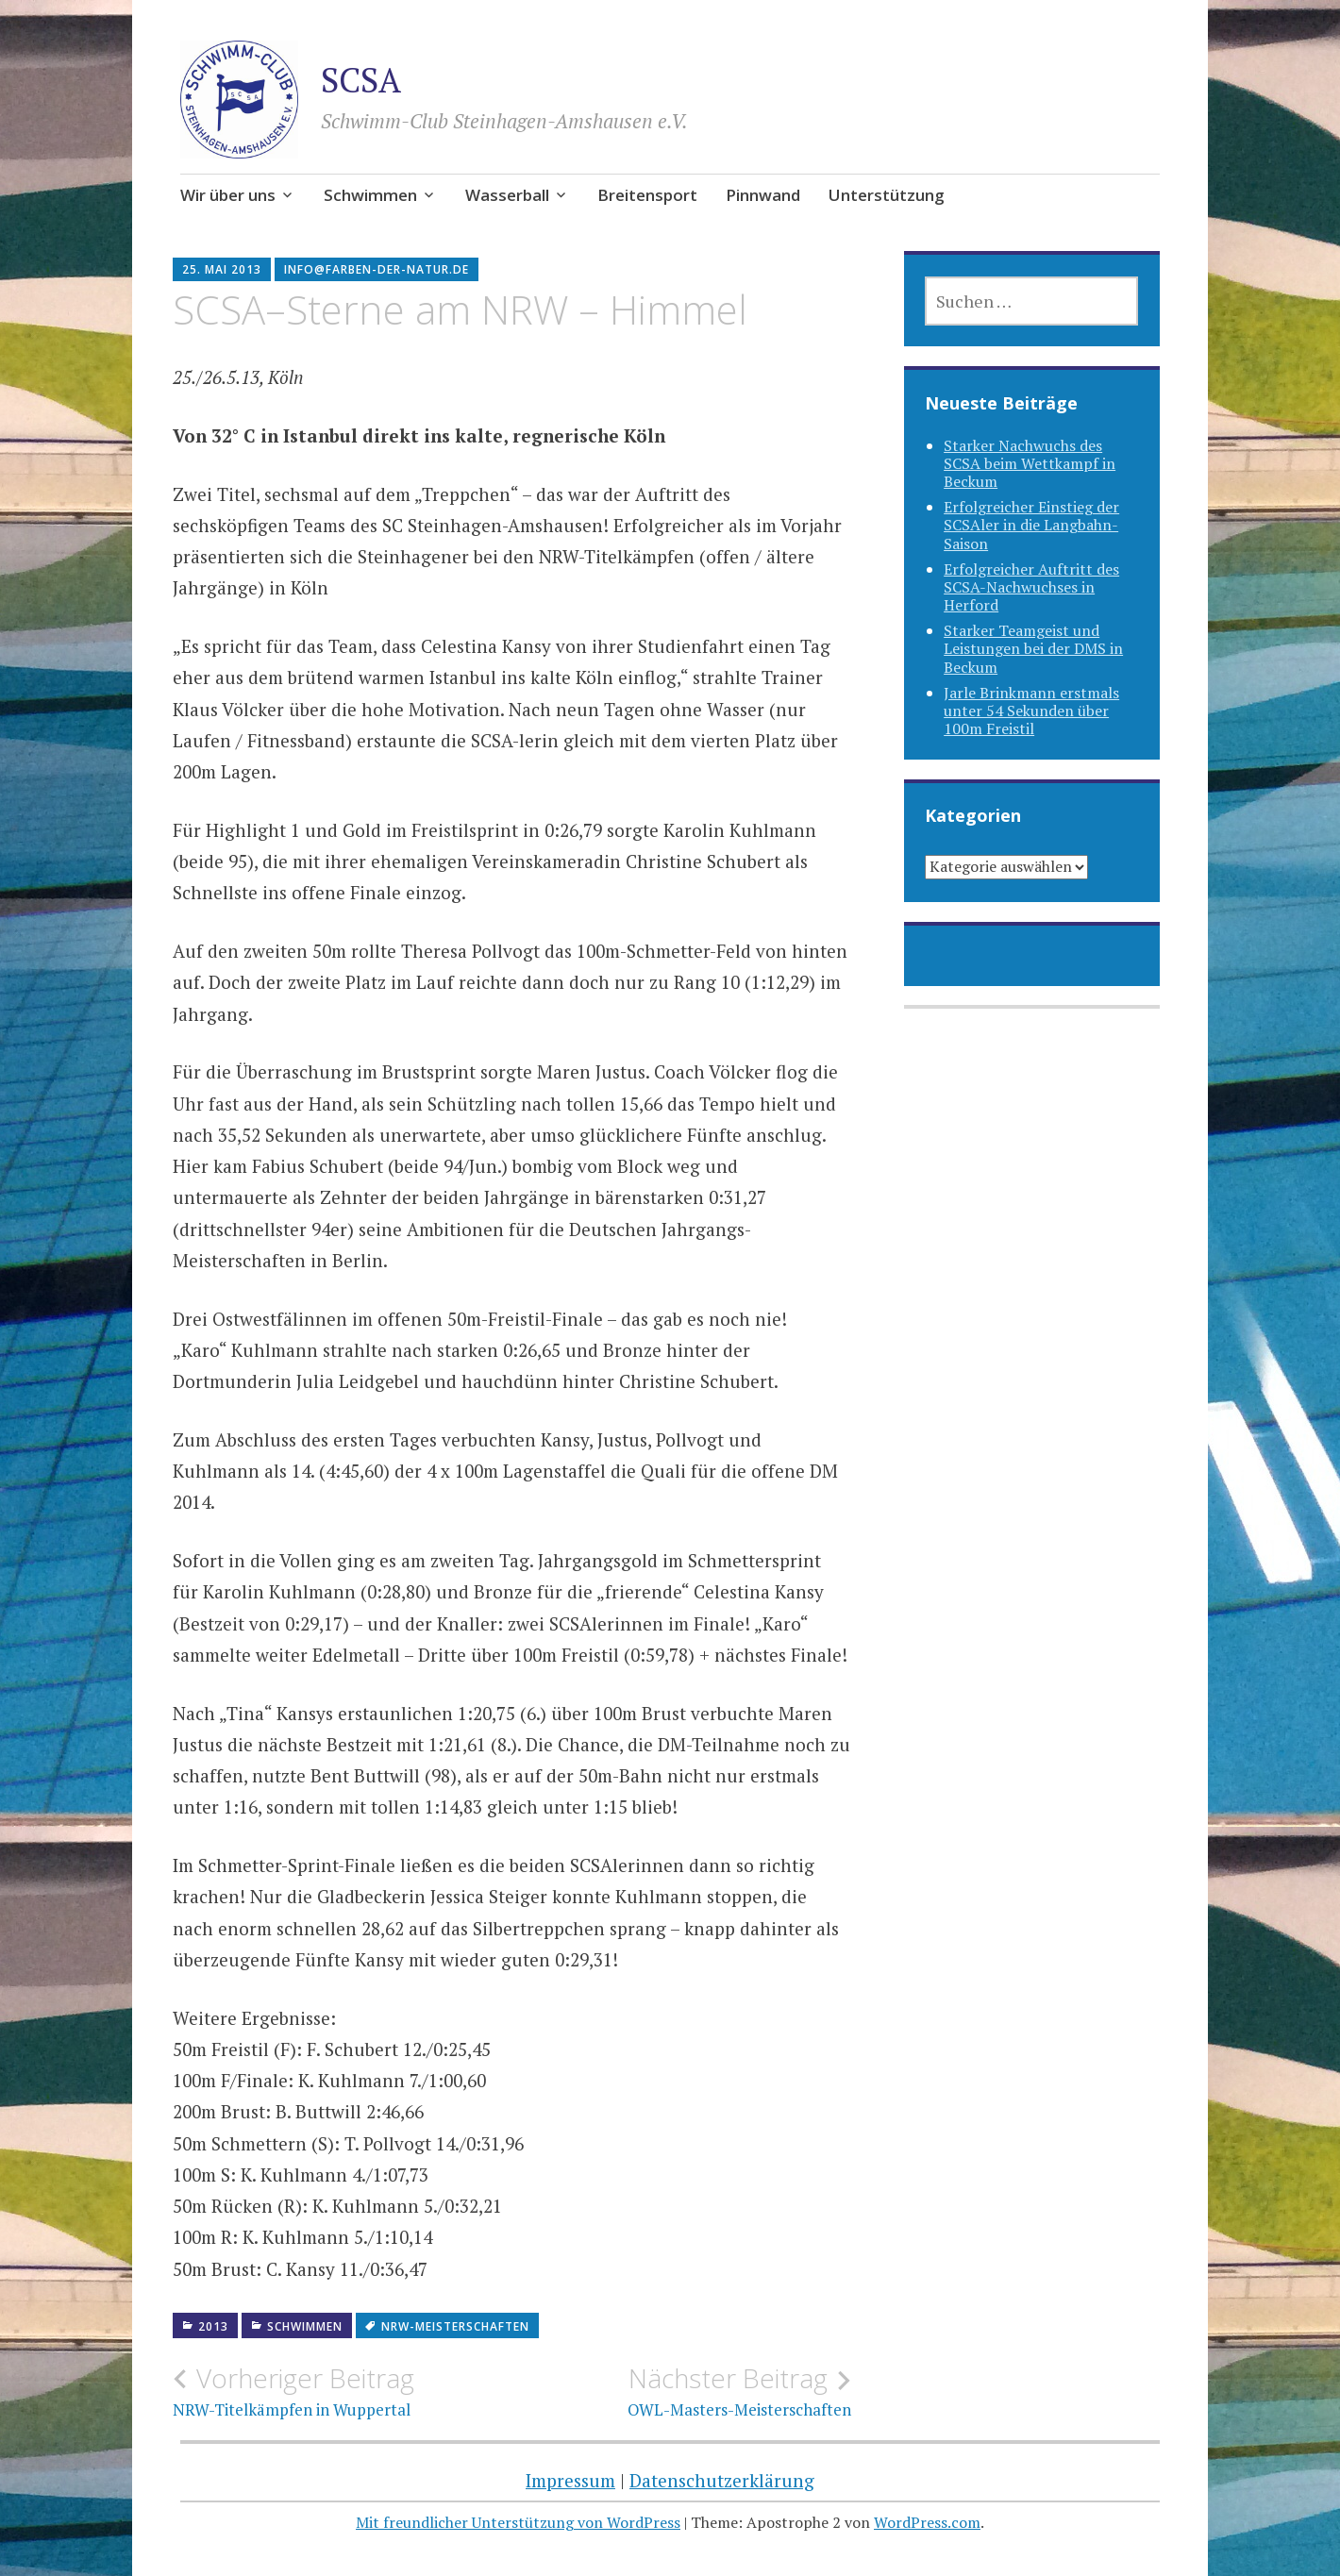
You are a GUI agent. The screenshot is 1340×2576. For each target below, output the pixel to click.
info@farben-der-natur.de (376, 269)
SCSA (361, 80)
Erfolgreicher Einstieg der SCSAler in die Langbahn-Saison (1031, 524)
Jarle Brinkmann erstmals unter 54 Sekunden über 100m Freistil (1031, 710)
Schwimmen (370, 195)
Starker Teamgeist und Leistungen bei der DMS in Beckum (1033, 648)
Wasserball (507, 195)
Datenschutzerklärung (721, 2480)
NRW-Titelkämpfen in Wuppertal (342, 2391)
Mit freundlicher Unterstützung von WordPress (518, 2522)
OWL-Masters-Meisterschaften (680, 2391)
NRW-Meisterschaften (455, 2326)
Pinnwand (763, 195)
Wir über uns (228, 195)
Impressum (570, 2480)
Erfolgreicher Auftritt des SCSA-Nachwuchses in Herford (1031, 587)
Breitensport (647, 195)
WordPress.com (927, 2522)
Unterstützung (887, 195)
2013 (213, 2326)
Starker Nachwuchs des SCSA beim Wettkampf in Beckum (1029, 463)
